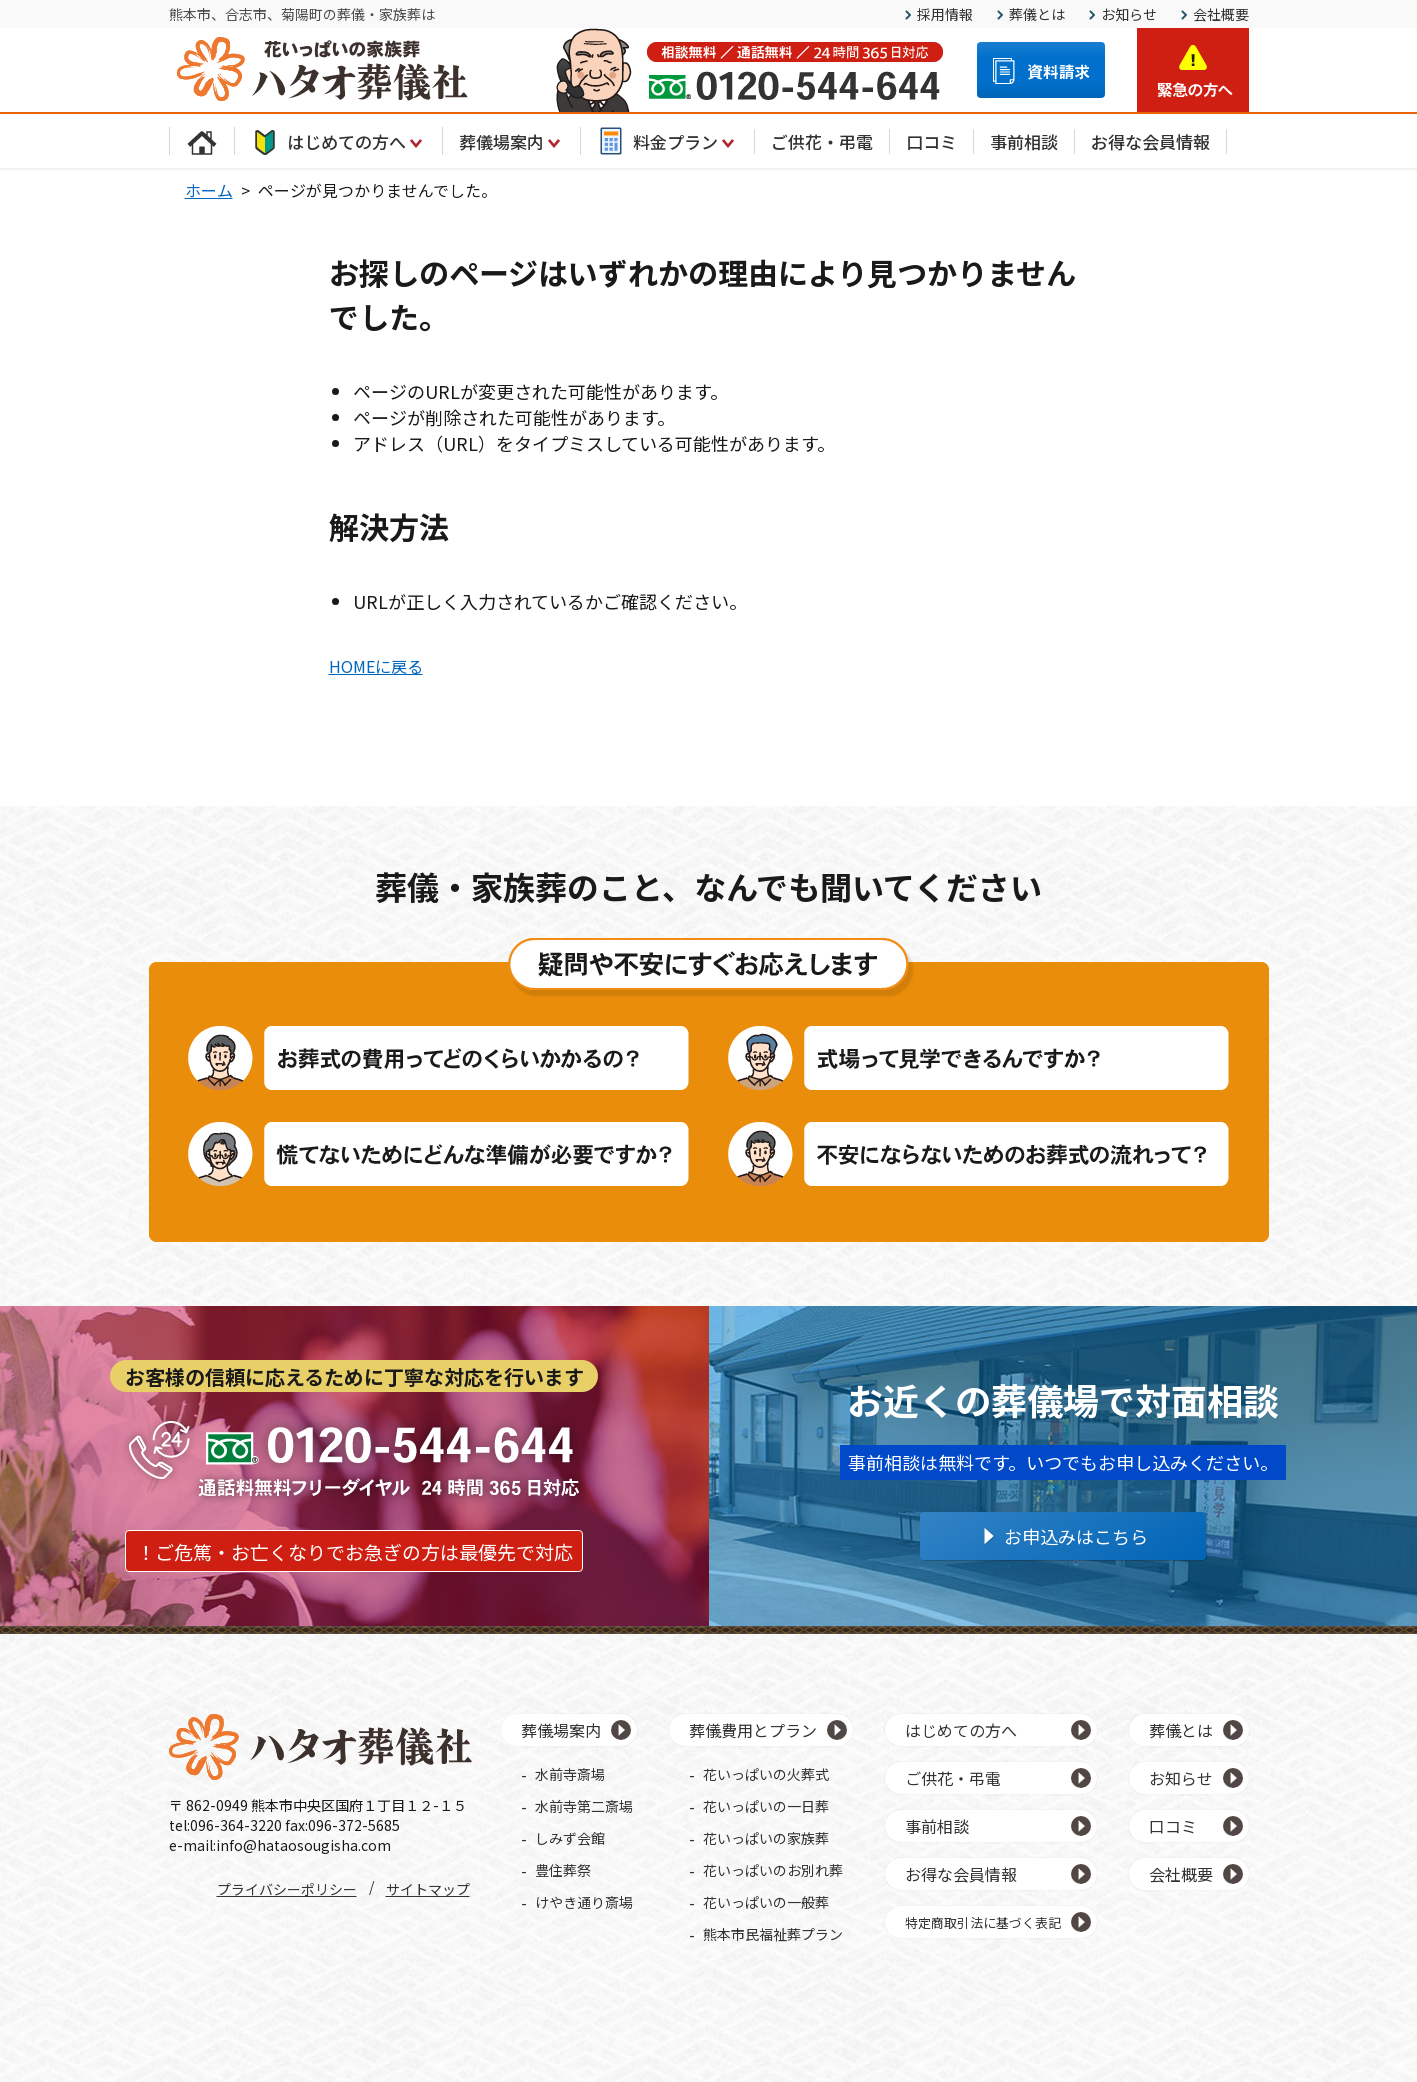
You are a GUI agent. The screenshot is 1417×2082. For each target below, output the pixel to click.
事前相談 (1024, 141)
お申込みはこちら (1076, 1536)
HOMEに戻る (376, 666)
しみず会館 (570, 1838)
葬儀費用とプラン (753, 1730)
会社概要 (1221, 14)
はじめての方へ (338, 141)
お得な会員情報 (1150, 141)
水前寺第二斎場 (584, 1806)
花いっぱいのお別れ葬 (773, 1870)
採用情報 (945, 14)
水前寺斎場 (570, 1774)
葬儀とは (1037, 14)
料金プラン (667, 141)
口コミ (931, 141)
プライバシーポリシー (287, 1889)
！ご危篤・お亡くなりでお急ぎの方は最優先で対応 (354, 1551)
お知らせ (1129, 14)
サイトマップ (428, 1889)
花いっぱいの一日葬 (766, 1806)
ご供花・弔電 (822, 141)
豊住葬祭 (563, 1870)
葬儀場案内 (511, 141)
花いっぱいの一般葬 (766, 1902)
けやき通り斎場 (584, 1902)
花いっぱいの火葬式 (766, 1774)
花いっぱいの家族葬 (766, 1838)
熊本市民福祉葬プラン (773, 1934)
